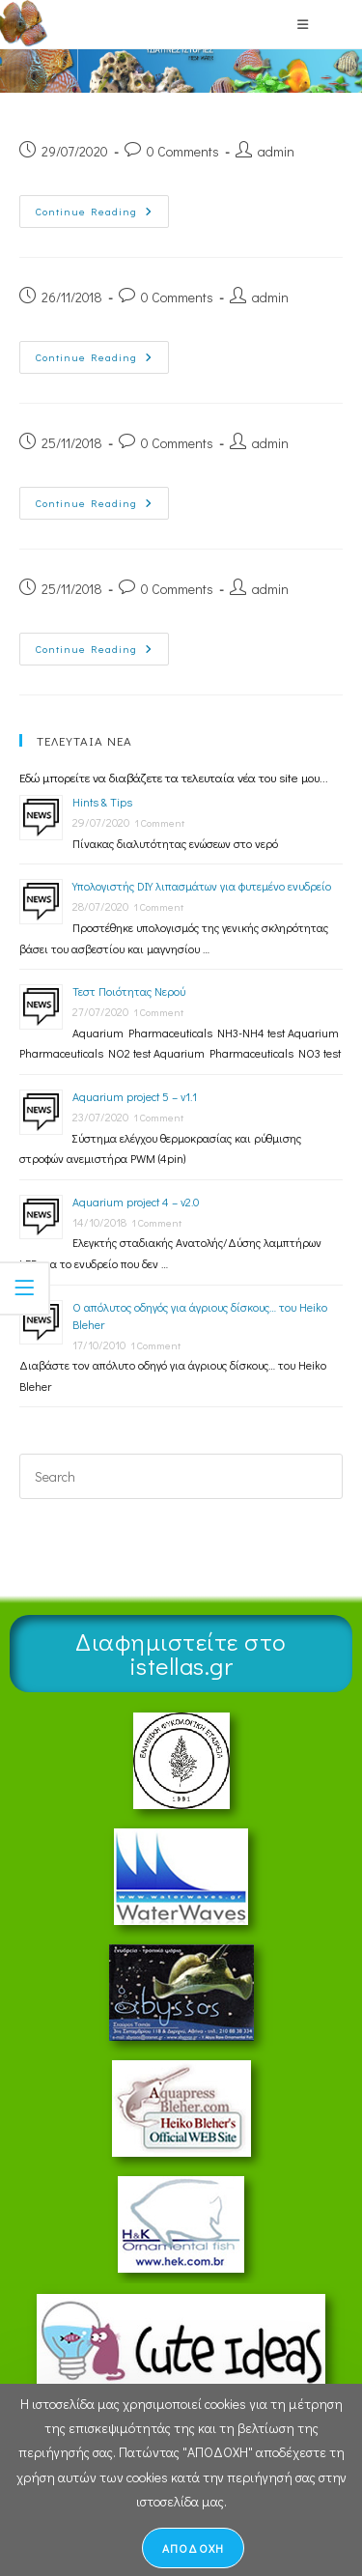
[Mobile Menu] (303, 23)
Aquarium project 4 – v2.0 (135, 1201)
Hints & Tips (102, 801)
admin (276, 151)
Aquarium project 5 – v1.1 (134, 1096)
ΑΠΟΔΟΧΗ (193, 2548)
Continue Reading (102, 206)
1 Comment (159, 822)
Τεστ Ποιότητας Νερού (128, 991)
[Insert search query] (181, 1476)
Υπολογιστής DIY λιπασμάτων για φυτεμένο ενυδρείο (201, 885)
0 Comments (183, 151)
